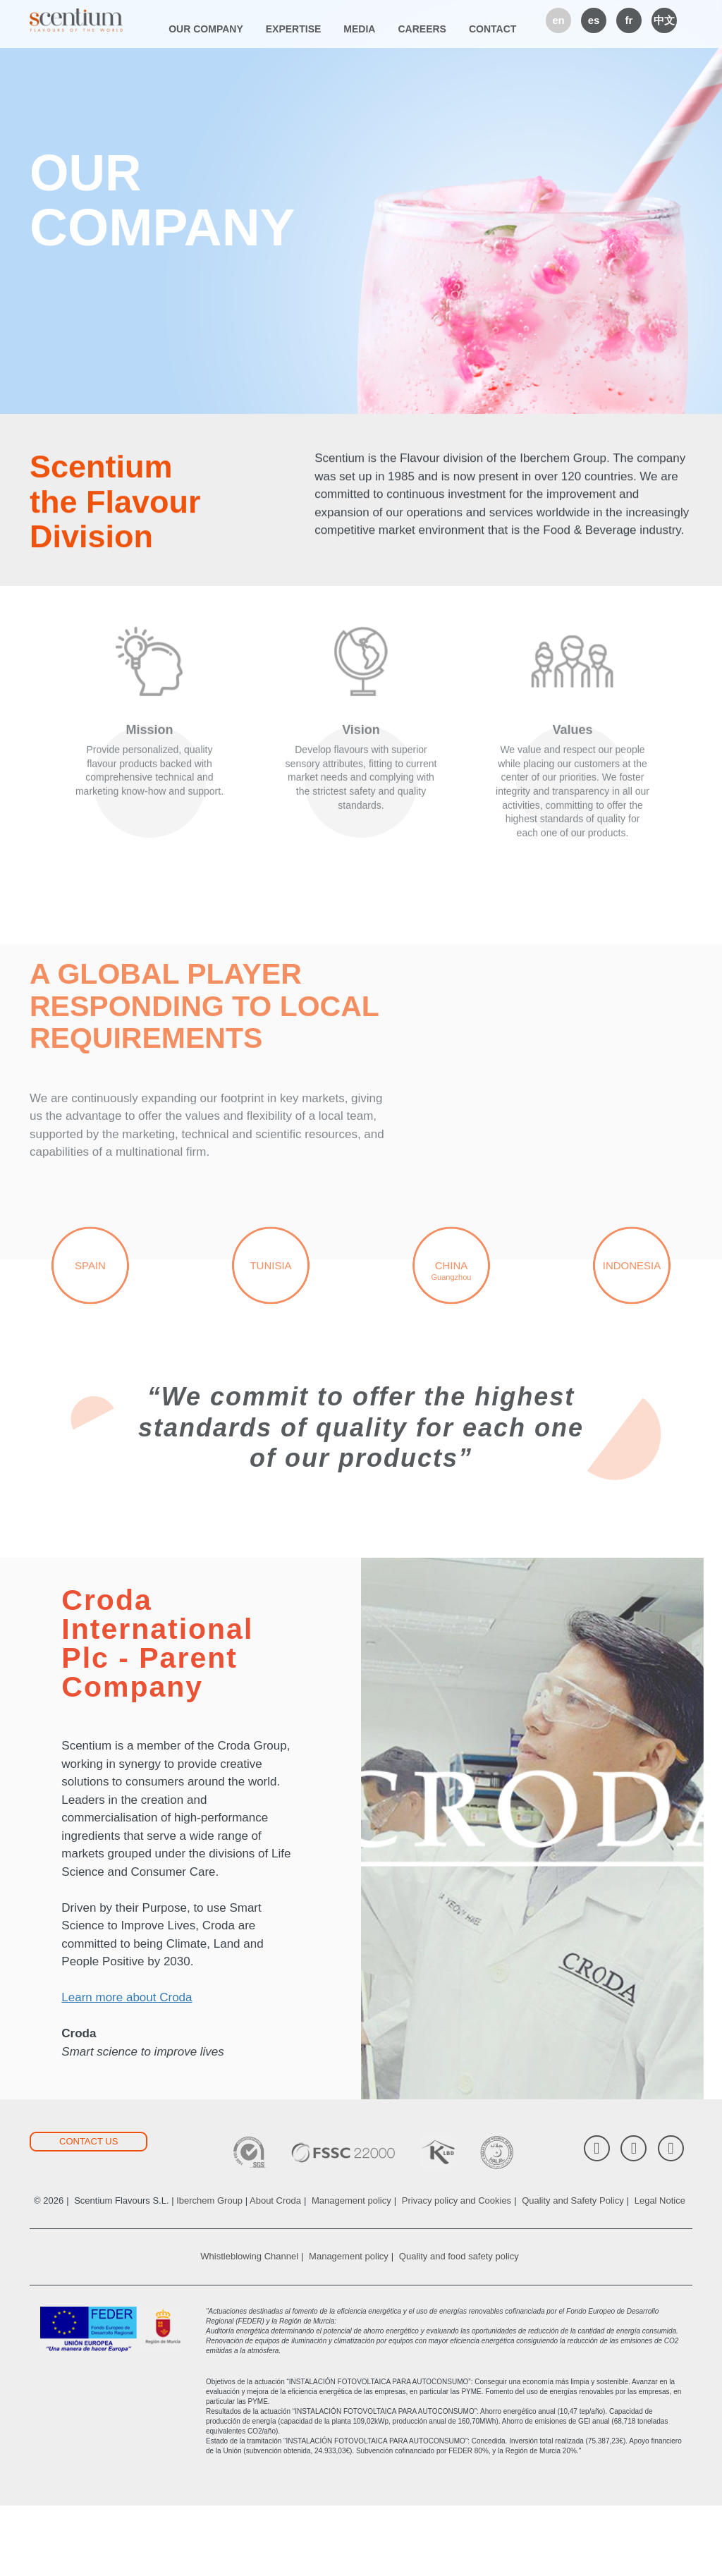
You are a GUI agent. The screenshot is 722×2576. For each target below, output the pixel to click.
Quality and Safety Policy (573, 2271)
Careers (422, 29)
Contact (492, 29)
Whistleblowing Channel (249, 2326)
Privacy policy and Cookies (456, 2271)
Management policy (351, 2271)
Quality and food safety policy (459, 2326)
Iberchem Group (209, 2271)
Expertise (294, 29)
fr (629, 20)
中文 (664, 20)
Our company (206, 29)
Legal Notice (660, 2271)
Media (359, 29)
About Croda (275, 2271)
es (594, 20)
